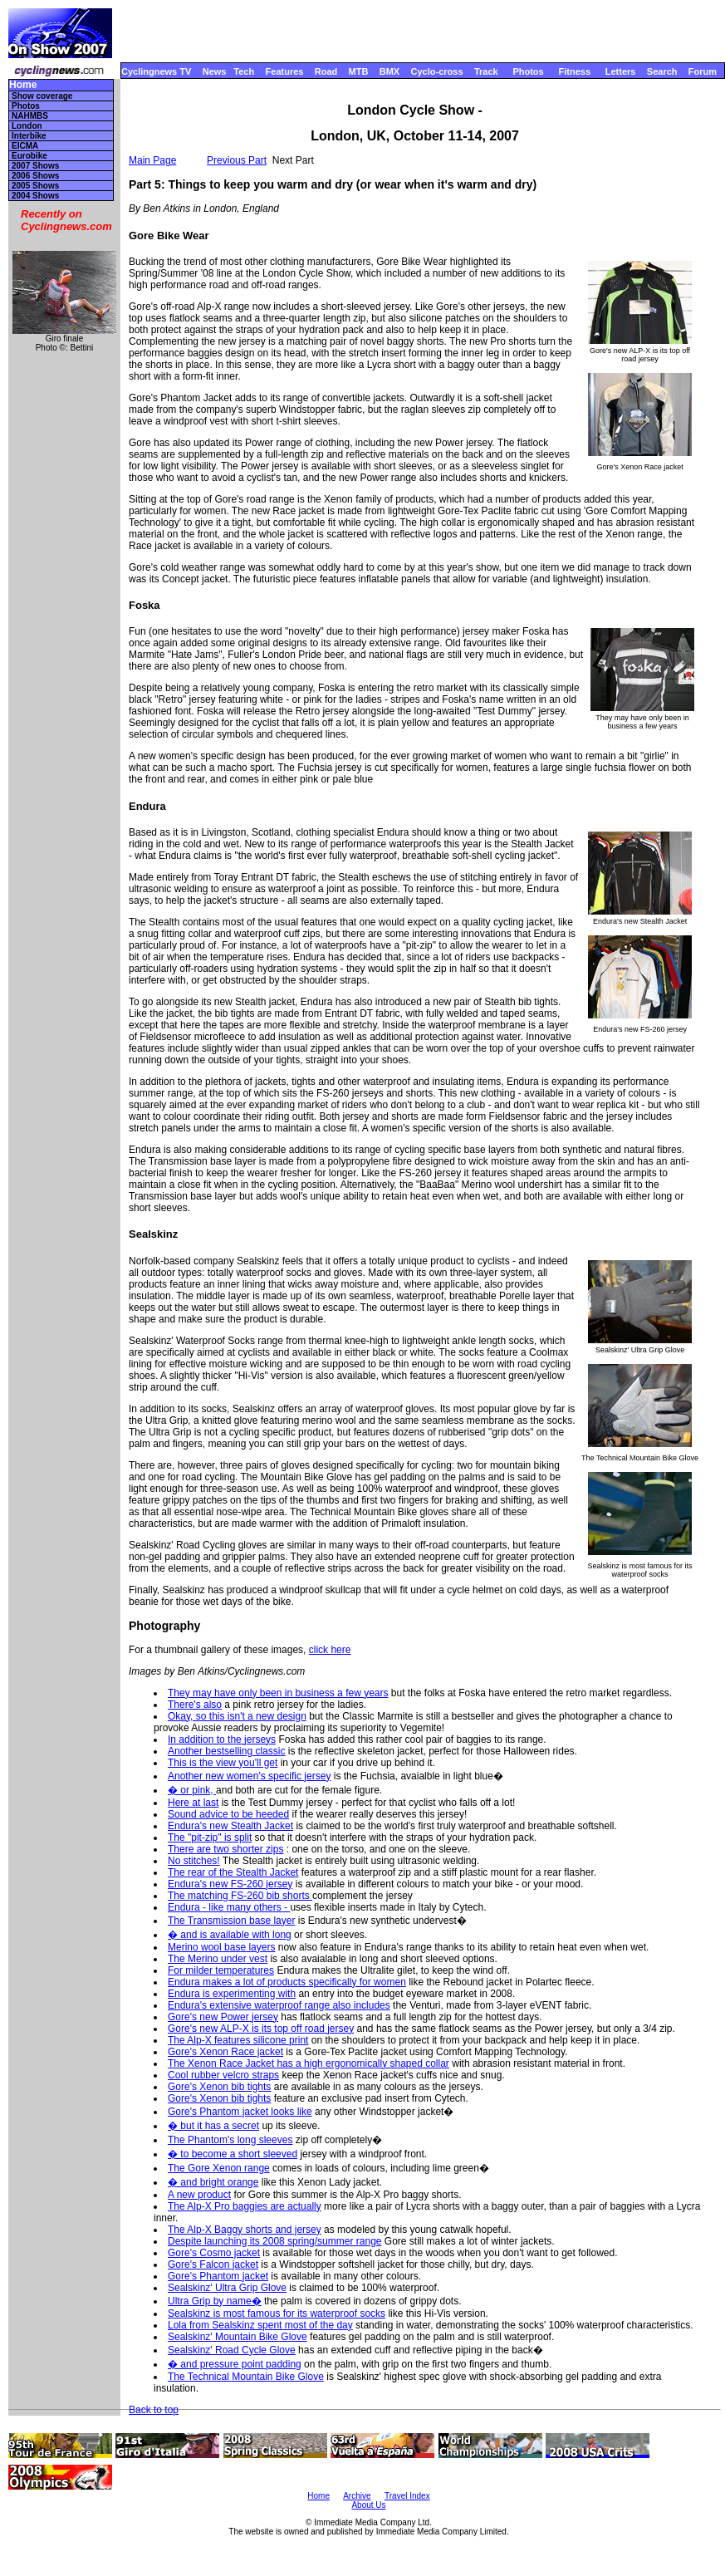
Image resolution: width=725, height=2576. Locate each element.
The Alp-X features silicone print (238, 2040)
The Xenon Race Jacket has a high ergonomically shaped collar (308, 2063)
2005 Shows (35, 185)
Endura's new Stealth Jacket (230, 1826)
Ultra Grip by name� (215, 2301)
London (27, 125)
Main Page (152, 160)
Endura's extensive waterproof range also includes (279, 2005)
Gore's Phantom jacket (218, 2276)
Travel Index (407, 2495)
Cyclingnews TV (156, 71)
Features (285, 71)
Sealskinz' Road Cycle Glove (232, 2350)
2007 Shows (35, 165)
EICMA (25, 145)
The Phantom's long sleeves (230, 2140)
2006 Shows (35, 175)
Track (486, 71)
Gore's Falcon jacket (213, 2264)
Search (662, 71)
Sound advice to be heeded (228, 1814)
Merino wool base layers (221, 1947)
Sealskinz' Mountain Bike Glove (237, 2337)
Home (23, 85)
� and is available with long (229, 1935)
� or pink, (192, 1790)
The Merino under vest (217, 1959)
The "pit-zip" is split (210, 1837)
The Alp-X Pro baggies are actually (244, 2206)
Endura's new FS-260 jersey (230, 1884)
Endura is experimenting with (232, 1993)
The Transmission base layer (231, 1920)
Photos (527, 71)
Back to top (154, 2410)
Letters (620, 71)
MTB (359, 71)
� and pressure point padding (234, 2364)
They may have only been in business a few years (278, 1693)
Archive (356, 2495)
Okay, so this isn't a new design (237, 1716)
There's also (195, 1704)
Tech (243, 71)
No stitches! (194, 1861)
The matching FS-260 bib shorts (240, 1895)
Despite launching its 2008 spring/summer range (274, 2241)
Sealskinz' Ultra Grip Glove (227, 2288)
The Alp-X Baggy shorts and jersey (244, 2229)
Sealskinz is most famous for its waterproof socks (276, 2313)
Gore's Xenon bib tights (219, 2087)
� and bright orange (213, 2182)
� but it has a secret (213, 2126)
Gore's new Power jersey (223, 2017)
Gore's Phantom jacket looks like (240, 2111)
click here (330, 1650)
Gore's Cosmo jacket (214, 2253)
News (215, 71)
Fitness (574, 71)
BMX (389, 71)
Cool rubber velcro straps (223, 2075)
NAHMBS (30, 115)
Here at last (193, 1802)
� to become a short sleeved (232, 2154)
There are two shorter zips (225, 1849)
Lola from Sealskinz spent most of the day (260, 2325)
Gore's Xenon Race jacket (225, 2052)
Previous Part (237, 160)
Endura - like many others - (229, 1907)
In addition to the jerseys (222, 1739)
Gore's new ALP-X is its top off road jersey (261, 2028)
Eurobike (29, 155)
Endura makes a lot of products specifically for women (287, 1982)
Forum (702, 71)
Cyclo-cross (437, 71)
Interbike (29, 135)
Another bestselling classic (226, 1751)
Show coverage (42, 96)
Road (326, 71)
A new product (199, 2195)
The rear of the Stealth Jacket (233, 1872)
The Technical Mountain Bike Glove (246, 2376)
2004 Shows (35, 195)
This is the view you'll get (222, 1763)
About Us (368, 2505)
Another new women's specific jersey (249, 1776)
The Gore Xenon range (219, 2168)
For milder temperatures (221, 1970)
